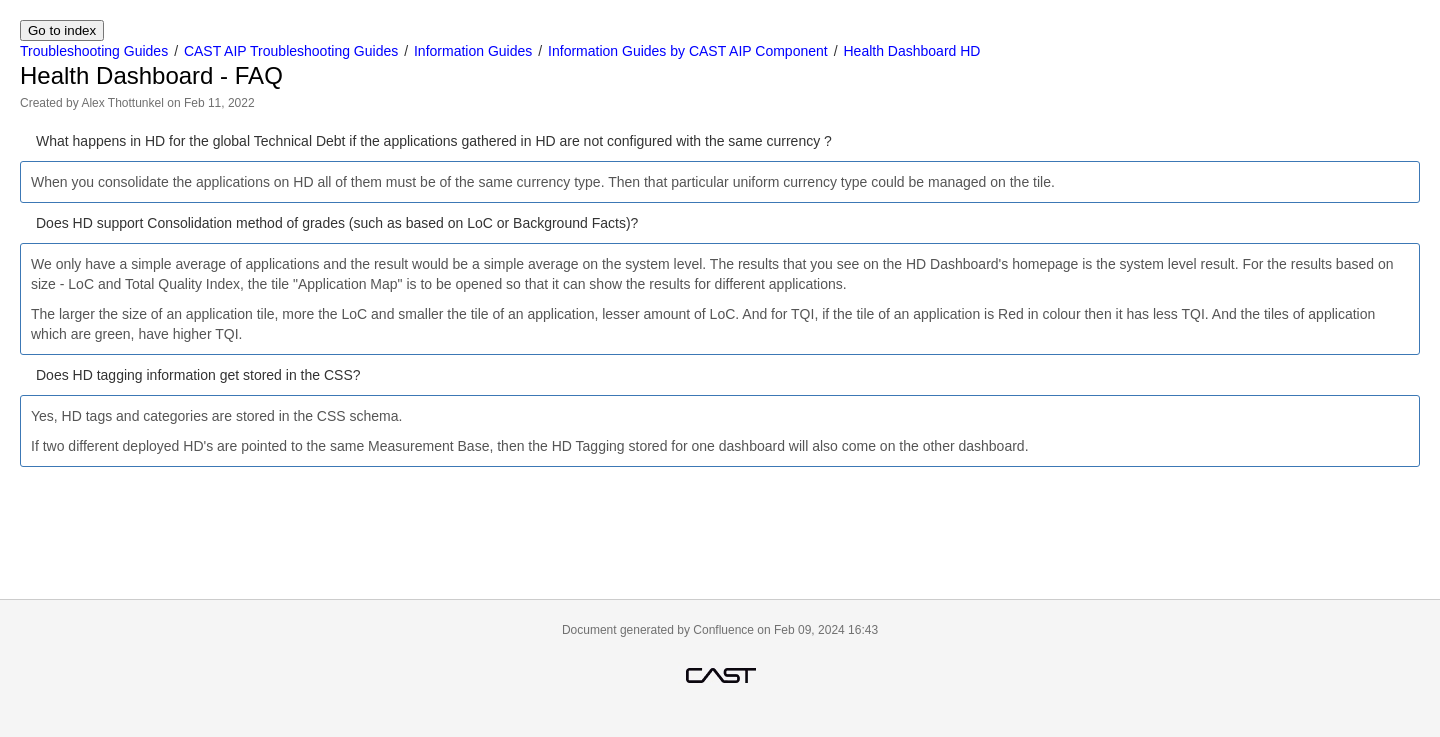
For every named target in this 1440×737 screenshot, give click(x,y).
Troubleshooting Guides (94, 51)
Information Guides (473, 51)
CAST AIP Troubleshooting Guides (291, 51)
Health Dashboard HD (911, 51)
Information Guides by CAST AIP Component (688, 51)
